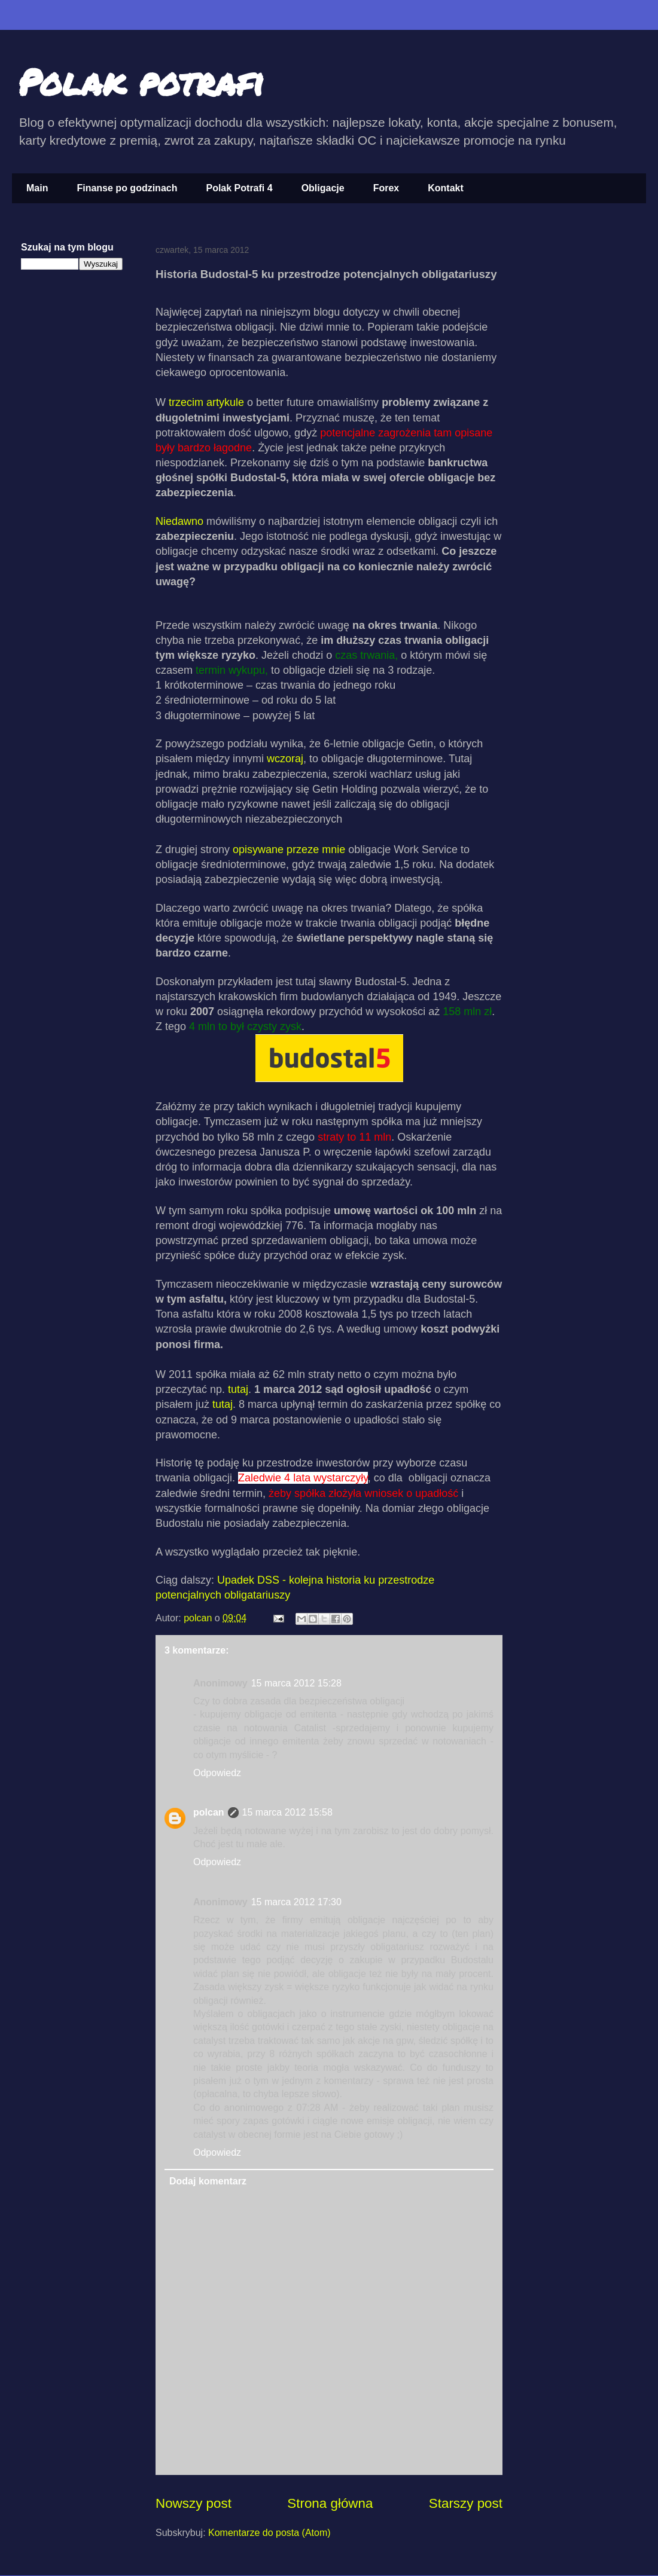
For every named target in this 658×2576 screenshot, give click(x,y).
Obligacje (323, 188)
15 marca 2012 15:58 (287, 1812)
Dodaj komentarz (207, 2181)
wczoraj (283, 759)
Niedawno (179, 521)
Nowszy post (193, 2503)
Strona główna (330, 2503)
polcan (199, 1618)
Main (37, 188)
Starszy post (465, 2503)
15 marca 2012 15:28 (296, 1683)
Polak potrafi (141, 81)
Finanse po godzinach (127, 188)
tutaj (238, 1389)
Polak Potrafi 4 (239, 188)
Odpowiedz (217, 1773)
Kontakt (446, 188)
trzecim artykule (206, 402)
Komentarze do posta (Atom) (269, 2533)
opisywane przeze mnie (289, 849)
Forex (386, 188)
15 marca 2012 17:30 (296, 1902)
